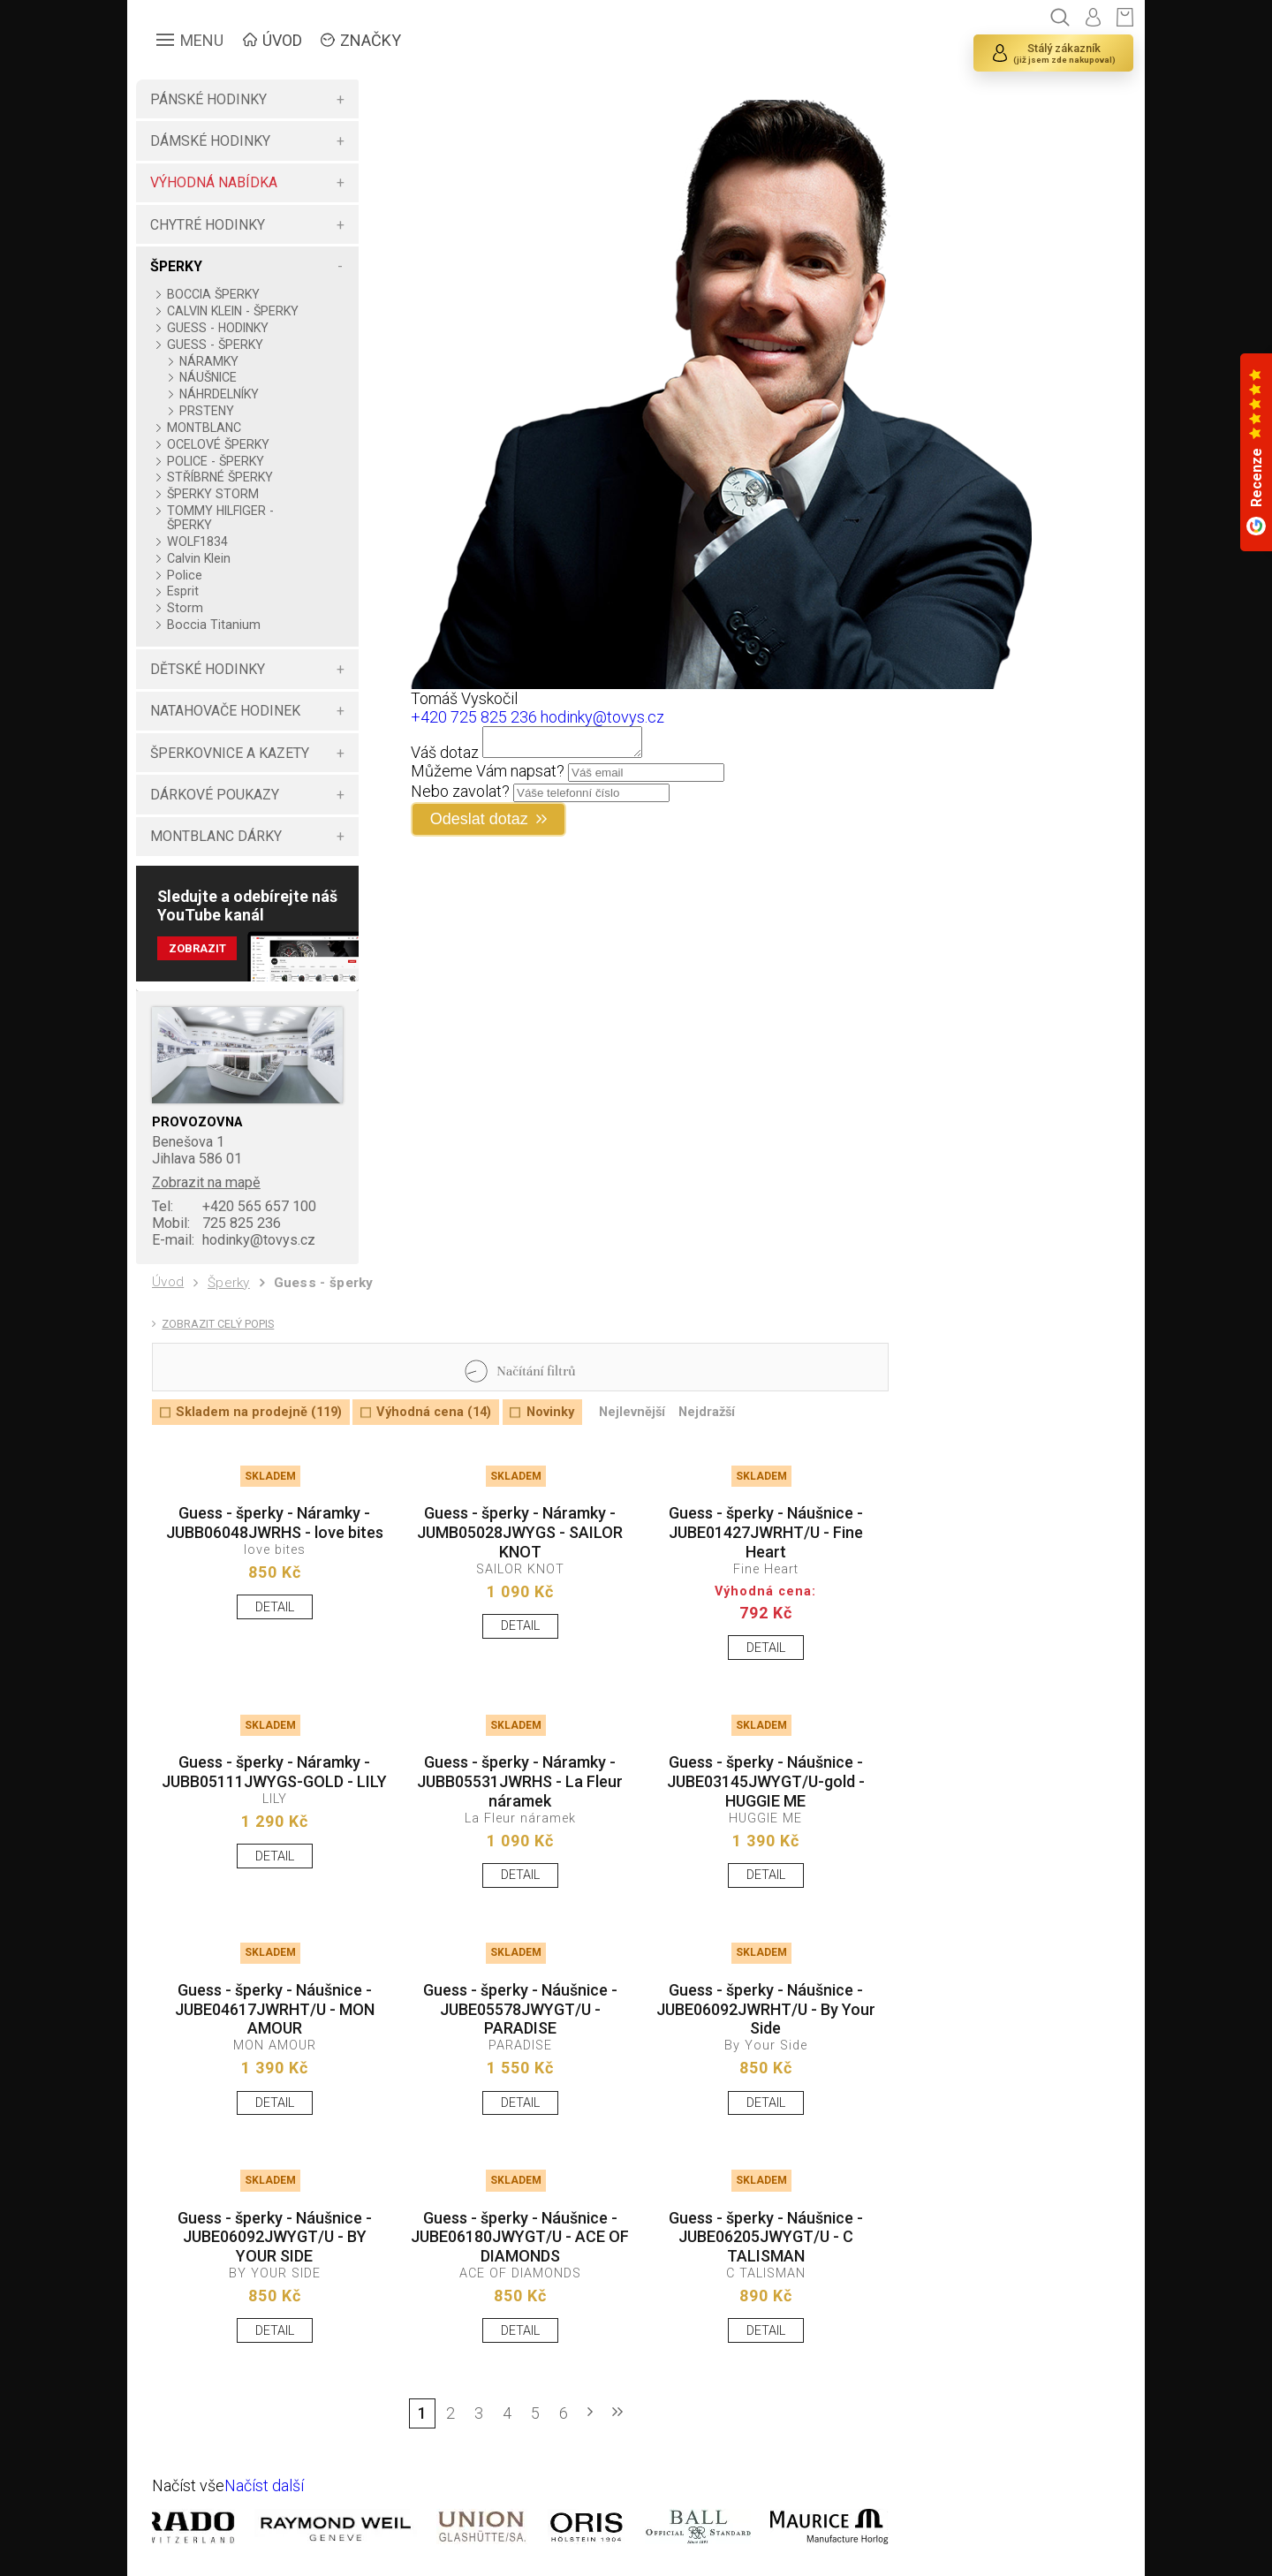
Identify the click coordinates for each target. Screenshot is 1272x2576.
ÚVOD (282, 40)
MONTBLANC (204, 427)
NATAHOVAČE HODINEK (225, 710)
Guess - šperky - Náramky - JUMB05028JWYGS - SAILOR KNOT (520, 1532)
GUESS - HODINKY (218, 328)
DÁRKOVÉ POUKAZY (214, 794)
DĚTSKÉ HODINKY (207, 669)
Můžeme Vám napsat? (487, 776)
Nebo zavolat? (460, 796)
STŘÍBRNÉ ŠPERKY (220, 477)
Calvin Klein (199, 558)
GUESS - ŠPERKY (215, 344)
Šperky (229, 1283)
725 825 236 (216, 1223)
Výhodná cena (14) (433, 1412)
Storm (185, 608)
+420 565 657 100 (234, 1206)
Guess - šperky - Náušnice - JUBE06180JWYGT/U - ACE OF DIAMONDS (520, 2237)
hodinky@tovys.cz (233, 1239)
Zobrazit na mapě (206, 1182)
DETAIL (274, 1607)
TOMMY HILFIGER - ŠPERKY (220, 518)
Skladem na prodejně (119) (259, 1412)
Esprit (183, 591)
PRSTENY (206, 411)
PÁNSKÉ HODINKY (208, 99)
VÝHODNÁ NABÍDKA (213, 182)
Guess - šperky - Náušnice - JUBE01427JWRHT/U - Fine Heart (766, 1532)
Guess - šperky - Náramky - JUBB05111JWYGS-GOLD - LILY (274, 1772)
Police (184, 575)
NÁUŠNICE (208, 377)
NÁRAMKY (208, 361)
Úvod (168, 1282)
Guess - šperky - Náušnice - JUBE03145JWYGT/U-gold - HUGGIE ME (766, 1781)
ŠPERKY (176, 266)
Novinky (550, 1412)
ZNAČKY (370, 40)
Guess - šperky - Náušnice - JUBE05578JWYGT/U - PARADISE (520, 2009)
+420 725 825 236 (474, 717)
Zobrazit (197, 948)
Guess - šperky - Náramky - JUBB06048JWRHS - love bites (274, 1523)
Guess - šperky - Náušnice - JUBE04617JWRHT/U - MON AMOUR (275, 2009)
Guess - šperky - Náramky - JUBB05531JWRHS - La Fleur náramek (520, 1781)
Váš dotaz (445, 757)
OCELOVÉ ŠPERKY (218, 444)
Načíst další (264, 2485)
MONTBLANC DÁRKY (216, 836)
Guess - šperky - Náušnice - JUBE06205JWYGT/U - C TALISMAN (766, 2237)
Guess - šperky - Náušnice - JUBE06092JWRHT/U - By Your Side (765, 2009)
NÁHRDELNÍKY (219, 394)
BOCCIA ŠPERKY (213, 294)
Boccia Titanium (214, 624)
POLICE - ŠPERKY (215, 461)
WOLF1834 (197, 541)
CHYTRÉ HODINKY (207, 224)
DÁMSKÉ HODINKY (210, 141)
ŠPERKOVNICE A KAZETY (229, 753)
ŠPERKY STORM (213, 494)
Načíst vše (188, 2485)
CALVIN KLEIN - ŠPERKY (233, 311)
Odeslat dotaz (479, 824)
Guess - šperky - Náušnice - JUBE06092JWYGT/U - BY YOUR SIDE (275, 2237)
